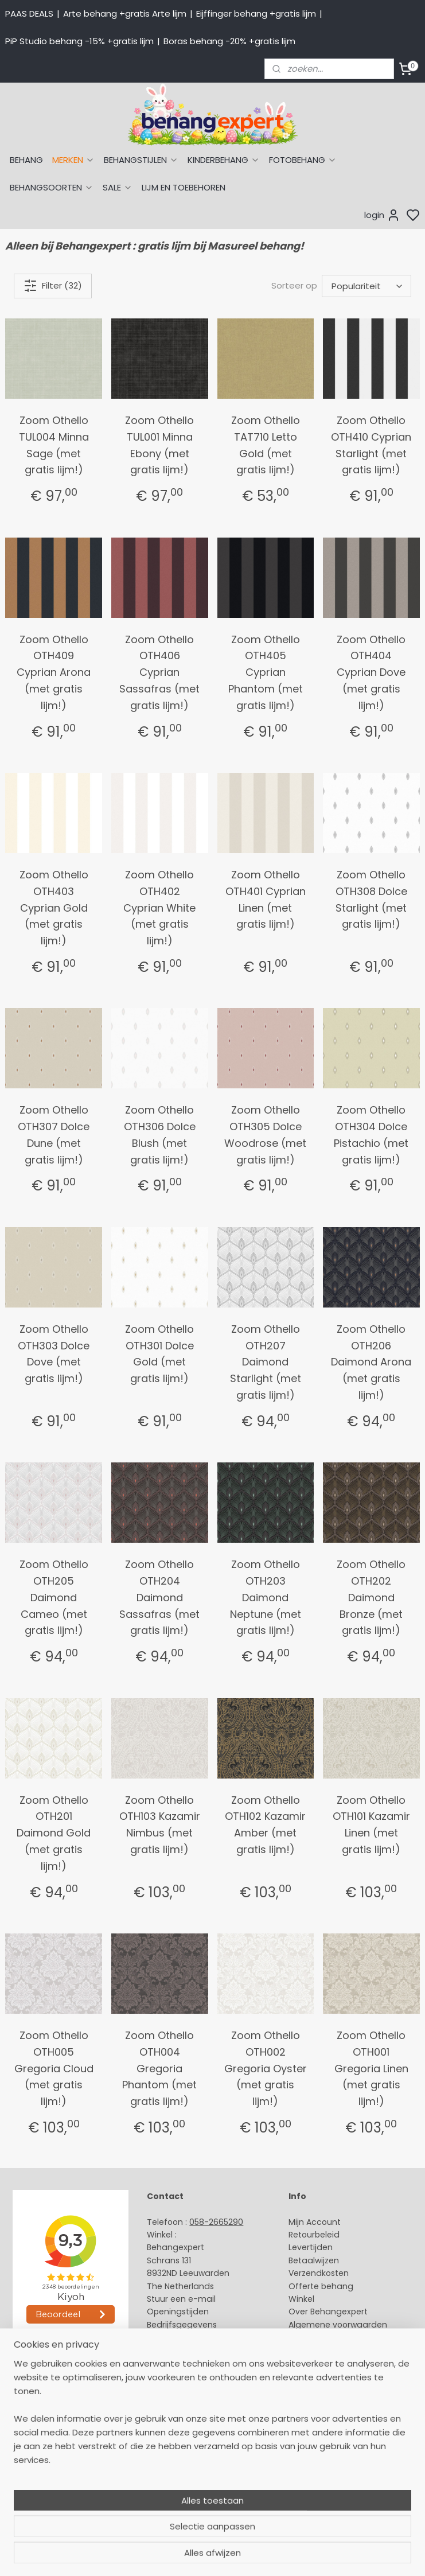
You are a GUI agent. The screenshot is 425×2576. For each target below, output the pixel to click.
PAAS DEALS (29, 13)
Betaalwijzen (313, 2260)
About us (164, 2390)
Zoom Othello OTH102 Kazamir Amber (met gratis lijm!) (265, 1825)
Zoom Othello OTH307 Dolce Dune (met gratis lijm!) (53, 1134)
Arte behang (30, 2403)
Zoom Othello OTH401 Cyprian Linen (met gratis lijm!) (265, 899)
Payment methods (185, 2403)
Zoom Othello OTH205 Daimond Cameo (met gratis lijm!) (54, 1597)
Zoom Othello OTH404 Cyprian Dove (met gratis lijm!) (371, 672)
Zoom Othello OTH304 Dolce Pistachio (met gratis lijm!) (371, 1134)
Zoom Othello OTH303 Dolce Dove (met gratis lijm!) (53, 1354)
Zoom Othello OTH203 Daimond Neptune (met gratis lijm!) (265, 1597)
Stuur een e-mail (182, 2299)
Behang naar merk (43, 2441)
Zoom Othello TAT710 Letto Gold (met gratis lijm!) (265, 445)
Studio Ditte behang (46, 2429)
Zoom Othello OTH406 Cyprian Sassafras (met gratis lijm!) (159, 672)
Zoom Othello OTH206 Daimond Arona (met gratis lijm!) (371, 1362)
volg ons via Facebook (209, 2441)
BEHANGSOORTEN (51, 187)
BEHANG (26, 160)
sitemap (296, 2554)
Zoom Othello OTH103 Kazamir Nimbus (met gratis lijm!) (159, 1825)
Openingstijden (178, 2311)
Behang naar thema (47, 2390)
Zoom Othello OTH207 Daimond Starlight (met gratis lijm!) (265, 1362)
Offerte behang (320, 2286)
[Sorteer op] (366, 286)
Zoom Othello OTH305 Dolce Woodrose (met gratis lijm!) (265, 1134)
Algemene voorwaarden (337, 2324)
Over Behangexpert (328, 2311)
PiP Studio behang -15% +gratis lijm (79, 41)
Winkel (301, 2299)
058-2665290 (216, 2222)
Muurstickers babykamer (55, 2467)
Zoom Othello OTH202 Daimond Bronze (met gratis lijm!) (371, 1597)
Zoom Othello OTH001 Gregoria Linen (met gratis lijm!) (371, 2068)
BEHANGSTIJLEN (141, 160)
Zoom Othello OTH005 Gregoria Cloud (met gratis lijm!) (53, 2068)
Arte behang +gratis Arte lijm (124, 13)
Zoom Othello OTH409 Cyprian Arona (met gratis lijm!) (54, 672)
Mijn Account (314, 2222)
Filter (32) (53, 286)
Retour (301, 2234)
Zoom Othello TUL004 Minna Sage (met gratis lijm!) (54, 445)
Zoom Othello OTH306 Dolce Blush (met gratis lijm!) (160, 1134)
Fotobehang (30, 2493)
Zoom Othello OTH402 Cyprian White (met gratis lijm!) (159, 907)
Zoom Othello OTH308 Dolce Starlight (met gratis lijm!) (371, 899)
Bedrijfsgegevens (182, 2324)
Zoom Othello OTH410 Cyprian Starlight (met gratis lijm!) (371, 445)
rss (320, 2554)
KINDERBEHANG (224, 160)
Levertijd (305, 2247)
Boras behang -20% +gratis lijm (229, 41)
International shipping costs (203, 2416)
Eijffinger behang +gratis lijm (256, 13)
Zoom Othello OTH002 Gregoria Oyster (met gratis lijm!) (265, 2068)
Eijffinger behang (40, 2416)
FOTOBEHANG (303, 160)
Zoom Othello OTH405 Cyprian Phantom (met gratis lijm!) (265, 672)
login (382, 215)
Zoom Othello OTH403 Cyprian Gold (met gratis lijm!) (54, 907)
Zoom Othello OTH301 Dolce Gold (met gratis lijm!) (159, 1354)
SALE (117, 187)
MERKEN (73, 160)
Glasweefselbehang (45, 2480)
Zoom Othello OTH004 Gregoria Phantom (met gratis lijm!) (159, 2068)
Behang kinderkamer (47, 2454)
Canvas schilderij (39, 2506)
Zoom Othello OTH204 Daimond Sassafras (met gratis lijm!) (159, 1597)
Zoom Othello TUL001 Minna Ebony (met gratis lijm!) (159, 445)
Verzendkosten (318, 2273)
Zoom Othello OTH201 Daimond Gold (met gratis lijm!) (54, 1833)
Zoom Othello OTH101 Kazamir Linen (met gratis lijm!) (371, 1825)
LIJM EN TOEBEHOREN (183, 187)
